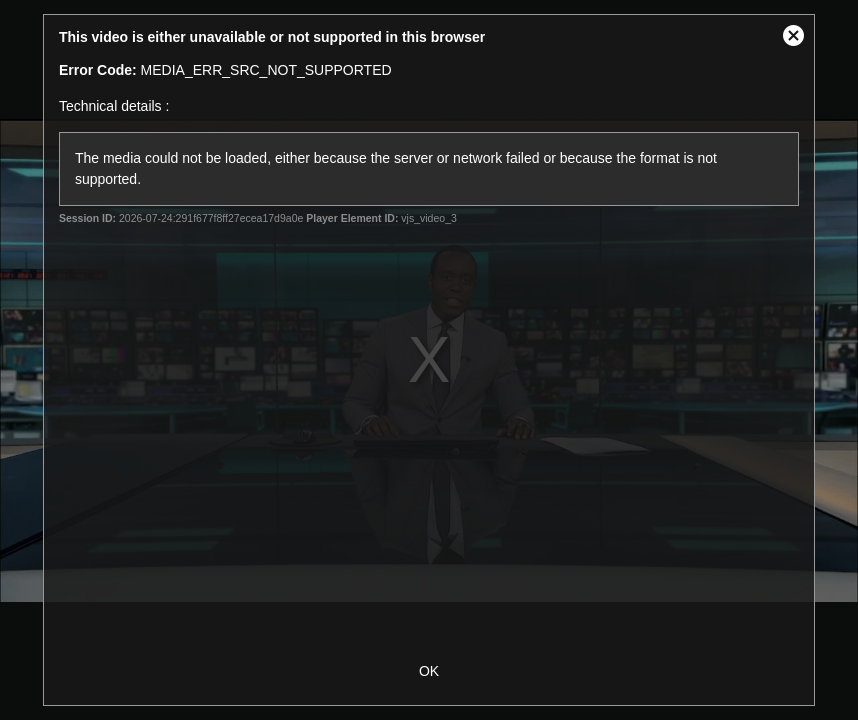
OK (429, 671)
